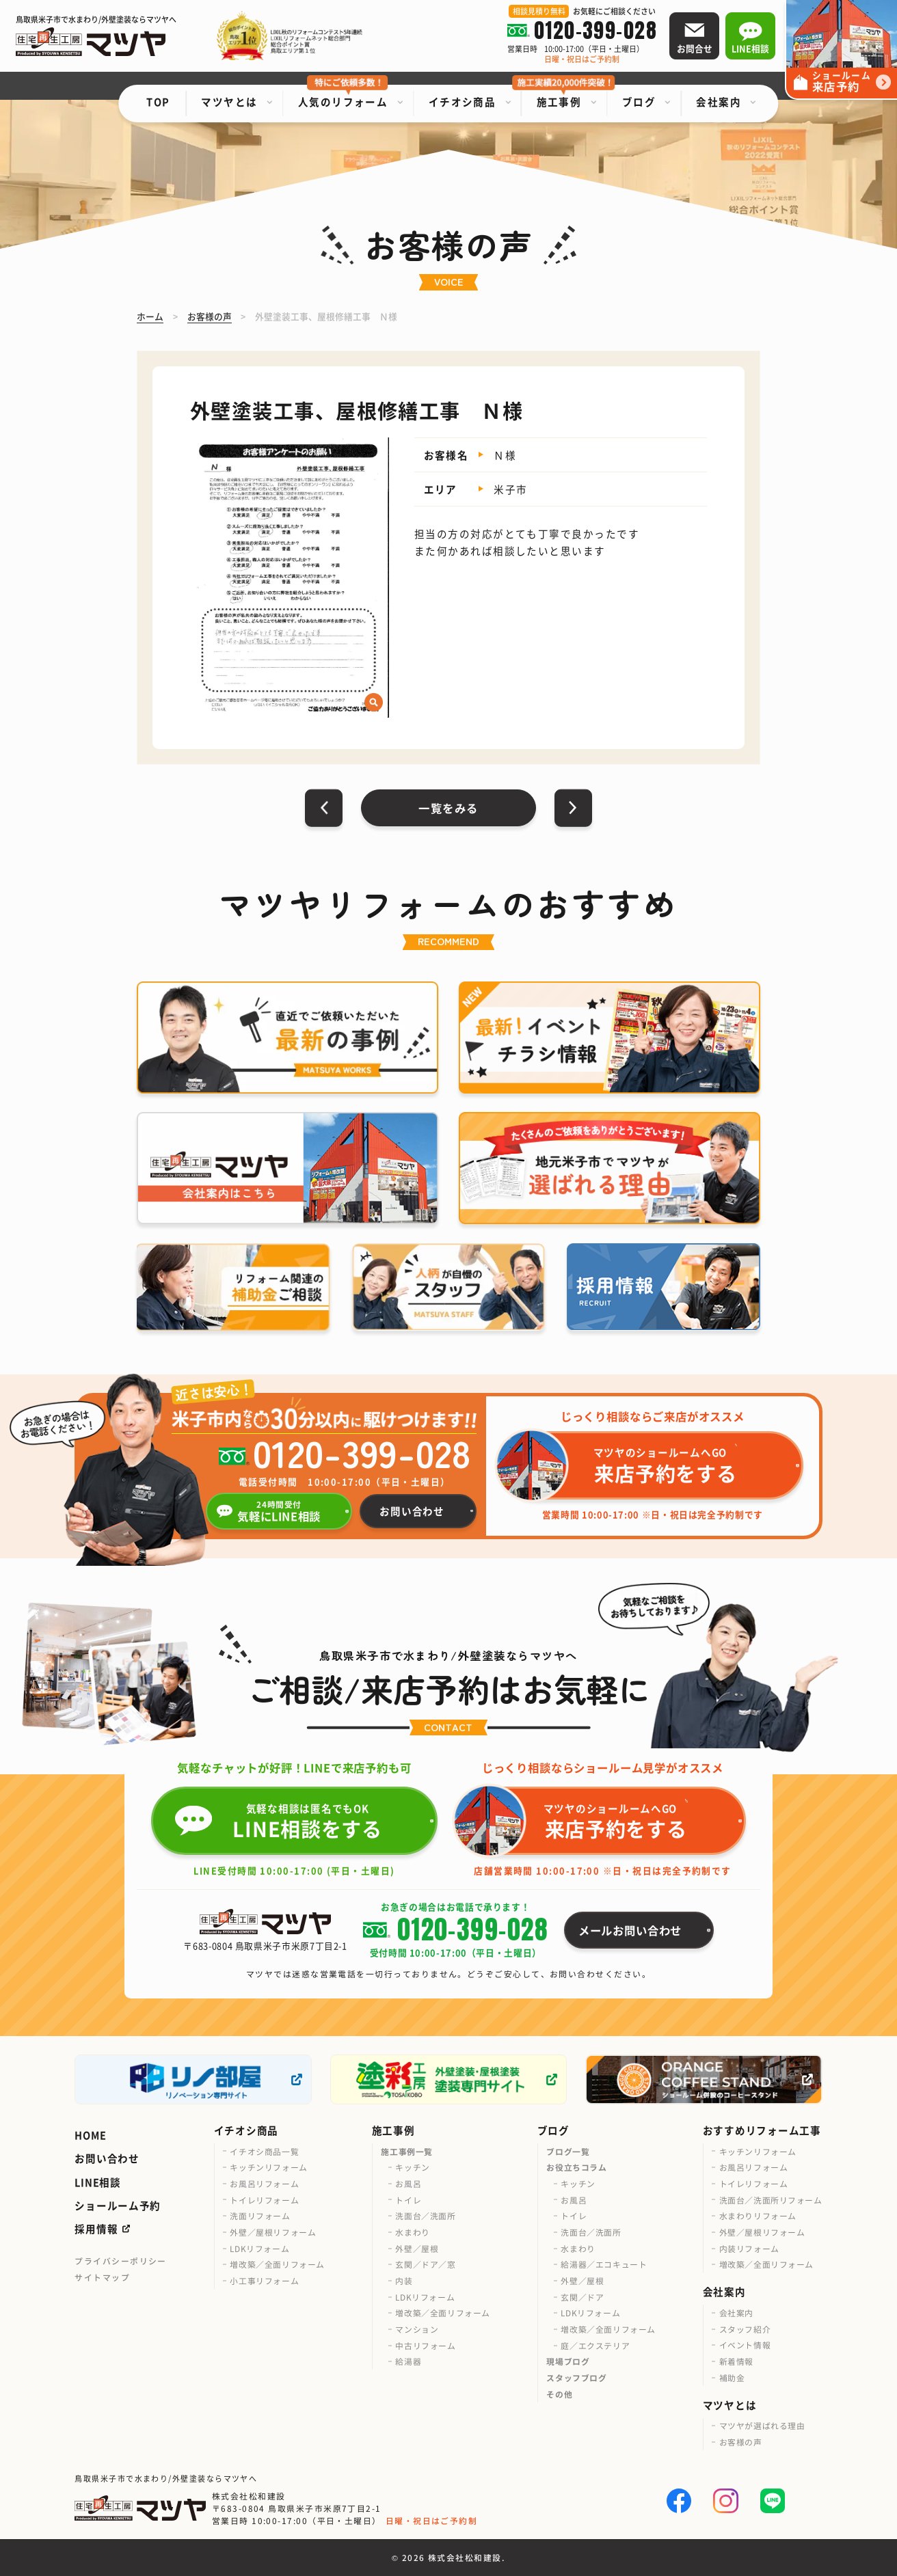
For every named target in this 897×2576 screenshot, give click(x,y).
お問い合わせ (107, 2158)
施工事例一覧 (407, 2151)
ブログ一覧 (567, 2151)
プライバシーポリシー (121, 2260)
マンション (416, 2329)
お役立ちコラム (576, 2167)
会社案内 (736, 2312)
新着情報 (736, 2361)
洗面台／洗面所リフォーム (770, 2200)
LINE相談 (97, 2182)
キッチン (412, 2167)
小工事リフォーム (264, 2280)
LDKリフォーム (259, 2248)
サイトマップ (102, 2277)
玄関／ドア (582, 2297)
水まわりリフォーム (757, 2215)
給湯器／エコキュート (604, 2264)
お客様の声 (740, 2442)
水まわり (412, 2232)
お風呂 (408, 2183)
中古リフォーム (425, 2345)
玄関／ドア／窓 (425, 2264)
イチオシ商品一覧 (264, 2151)
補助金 (732, 2377)
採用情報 (96, 2228)
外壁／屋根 (416, 2248)
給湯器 (408, 2361)
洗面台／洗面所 (425, 2215)
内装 (403, 2280)
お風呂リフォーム (264, 2183)
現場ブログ (567, 2361)
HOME (90, 2135)
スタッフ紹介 (745, 2329)
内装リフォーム (749, 2248)
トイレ (408, 2200)
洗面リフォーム (260, 2215)
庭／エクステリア (595, 2345)
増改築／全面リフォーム (277, 2264)
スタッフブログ (576, 2377)
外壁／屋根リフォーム (273, 2232)
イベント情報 (745, 2344)
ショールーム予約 (118, 2205)
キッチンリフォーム (268, 2167)
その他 (559, 2394)
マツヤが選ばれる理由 (762, 2425)
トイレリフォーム (264, 2200)
